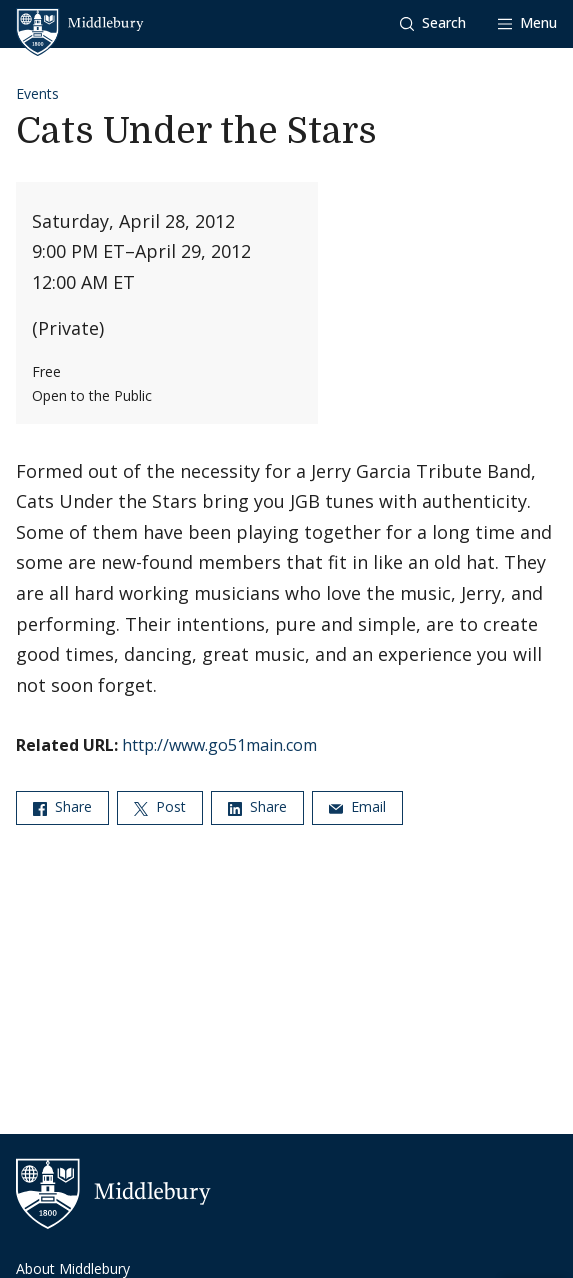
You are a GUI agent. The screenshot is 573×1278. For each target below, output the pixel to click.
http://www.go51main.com (219, 745)
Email (357, 806)
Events (37, 93)
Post (160, 806)
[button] (433, 23)
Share (62, 806)
